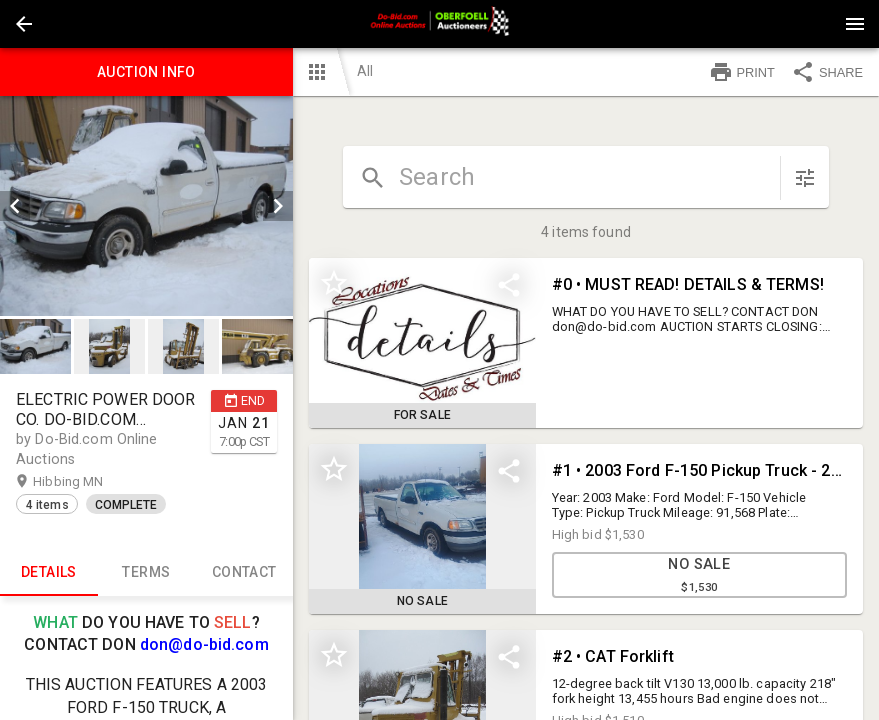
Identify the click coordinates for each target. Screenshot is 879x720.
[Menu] (855, 24)
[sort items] (805, 178)
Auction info (146, 72)
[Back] (24, 24)
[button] (24, 24)
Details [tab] (49, 572)
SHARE (827, 72)
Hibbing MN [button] (87, 482)
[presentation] (440, 24)
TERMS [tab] (147, 572)
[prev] (15, 206)
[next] (278, 206)
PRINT (742, 72)
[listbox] (146, 206)
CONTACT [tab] (244, 572)
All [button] (365, 71)
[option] (146, 206)
